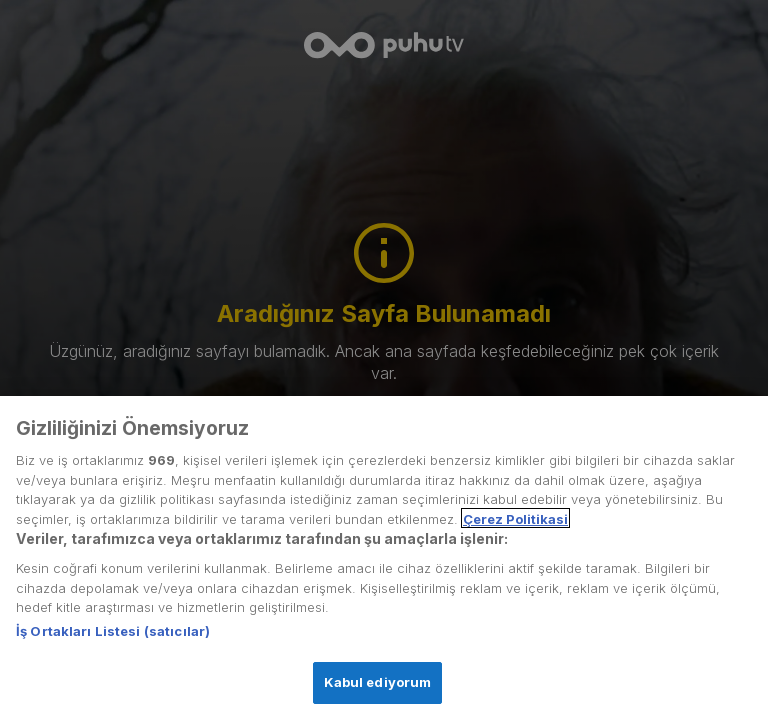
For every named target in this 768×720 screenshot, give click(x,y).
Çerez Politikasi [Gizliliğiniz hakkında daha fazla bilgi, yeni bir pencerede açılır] (515, 530)
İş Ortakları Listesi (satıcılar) (113, 642)
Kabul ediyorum (378, 693)
